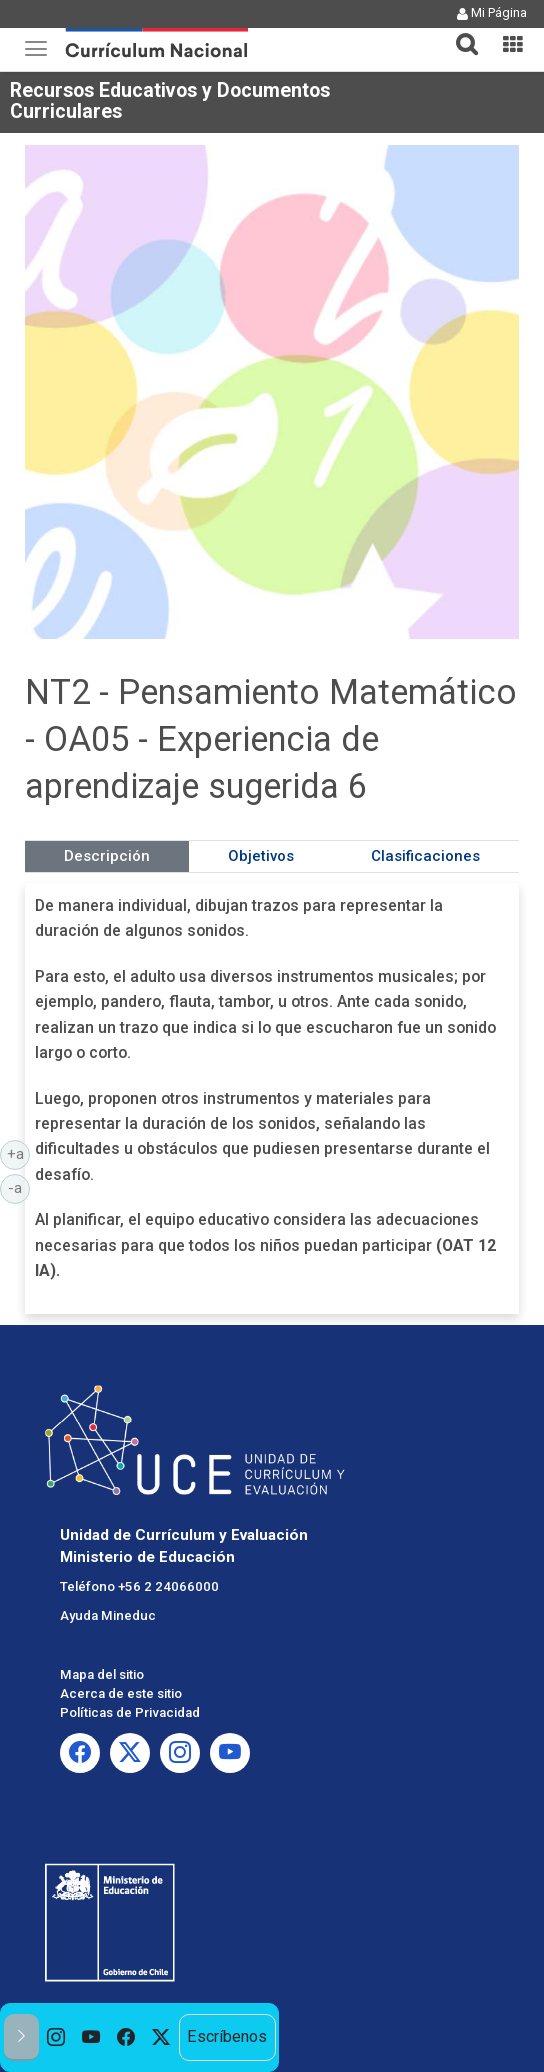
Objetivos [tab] (261, 856)
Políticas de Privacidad (130, 1712)
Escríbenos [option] (227, 2036)
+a (19, 1153)
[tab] (459, 32)
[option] (56, 2037)
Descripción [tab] (107, 856)
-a (19, 1187)
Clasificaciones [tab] (425, 856)
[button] (459, 32)
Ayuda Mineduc (108, 1615)
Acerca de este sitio (121, 1693)
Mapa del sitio (102, 1674)
